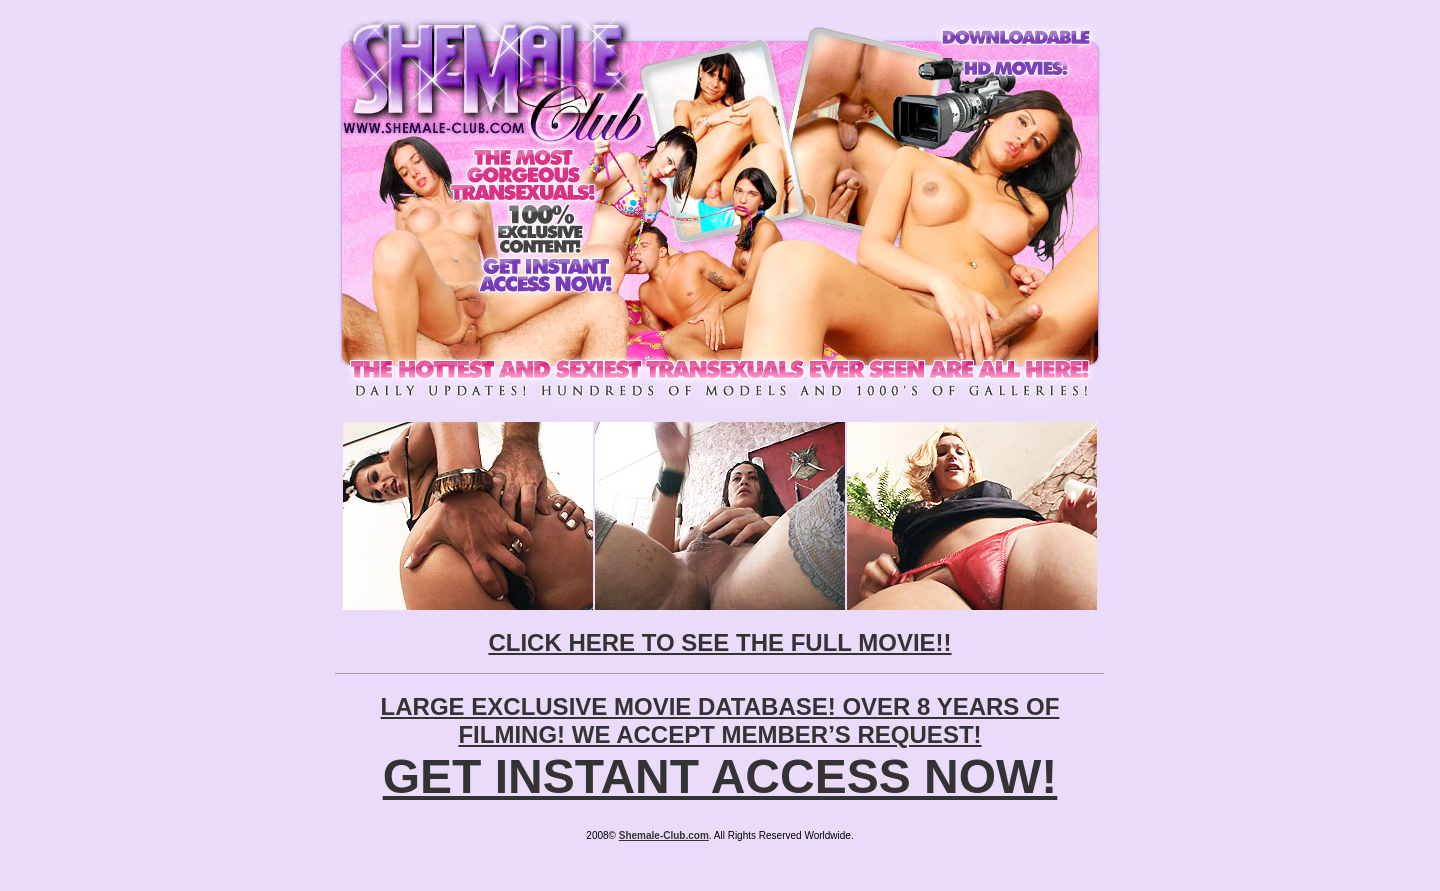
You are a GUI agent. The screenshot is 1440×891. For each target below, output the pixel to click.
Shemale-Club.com (664, 835)
